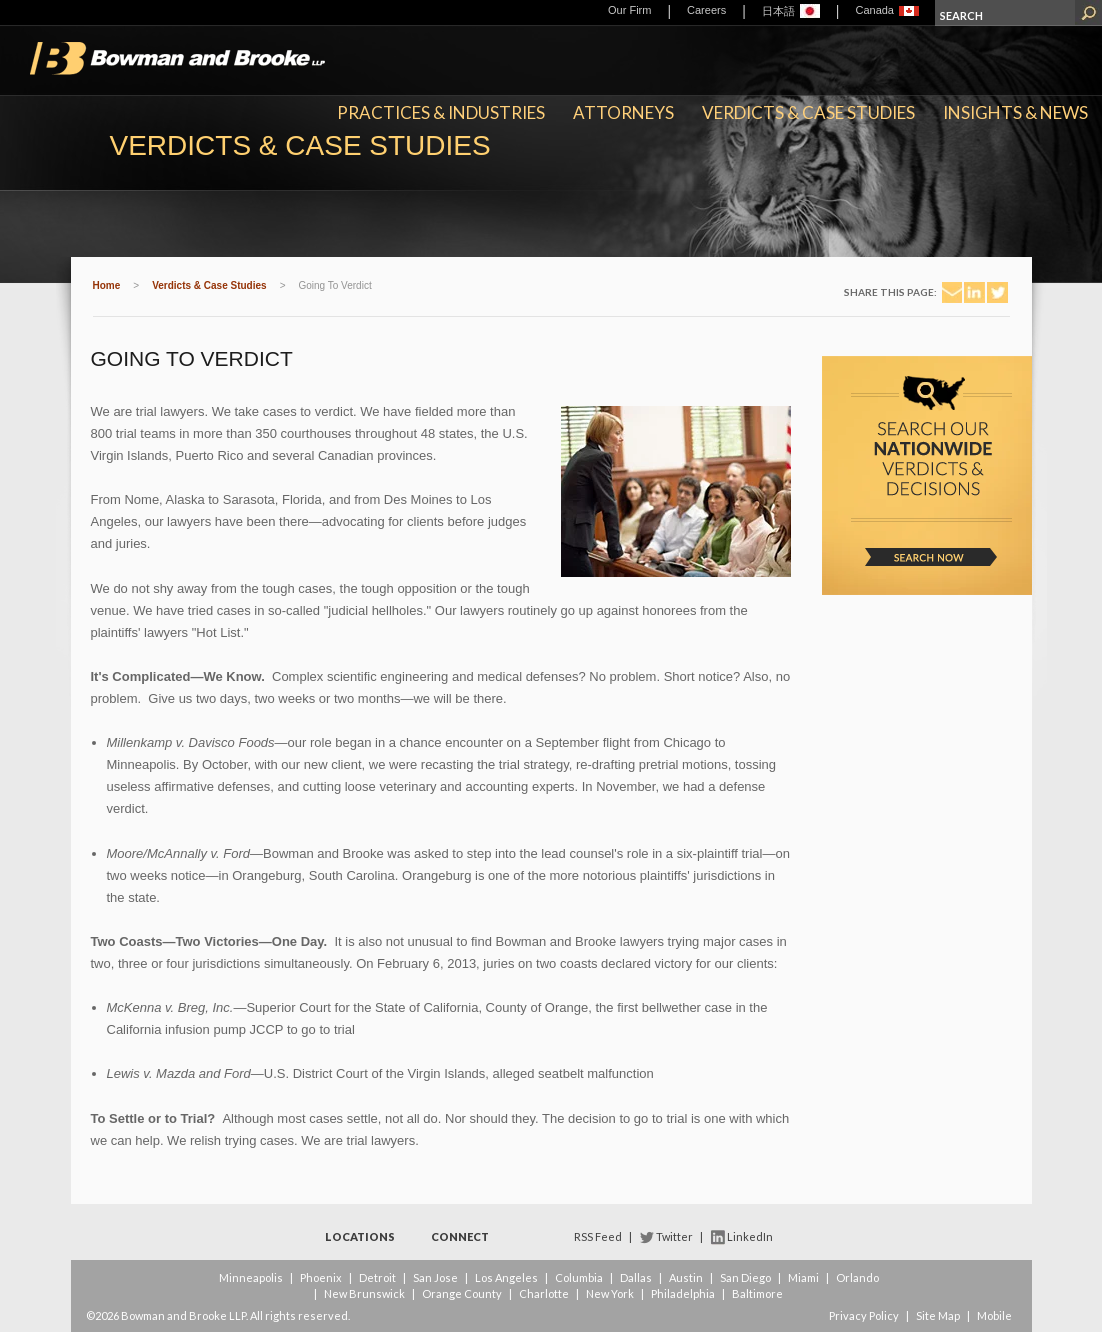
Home (107, 285)
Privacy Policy (864, 1315)
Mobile (994, 1315)
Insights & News (1015, 112)
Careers (706, 10)
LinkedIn (750, 1236)
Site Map (938, 1315)
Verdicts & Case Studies (808, 112)
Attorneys (623, 112)
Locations (360, 1236)
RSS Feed (598, 1236)
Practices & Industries (441, 112)
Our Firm (629, 10)
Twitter (674, 1236)
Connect (460, 1236)
